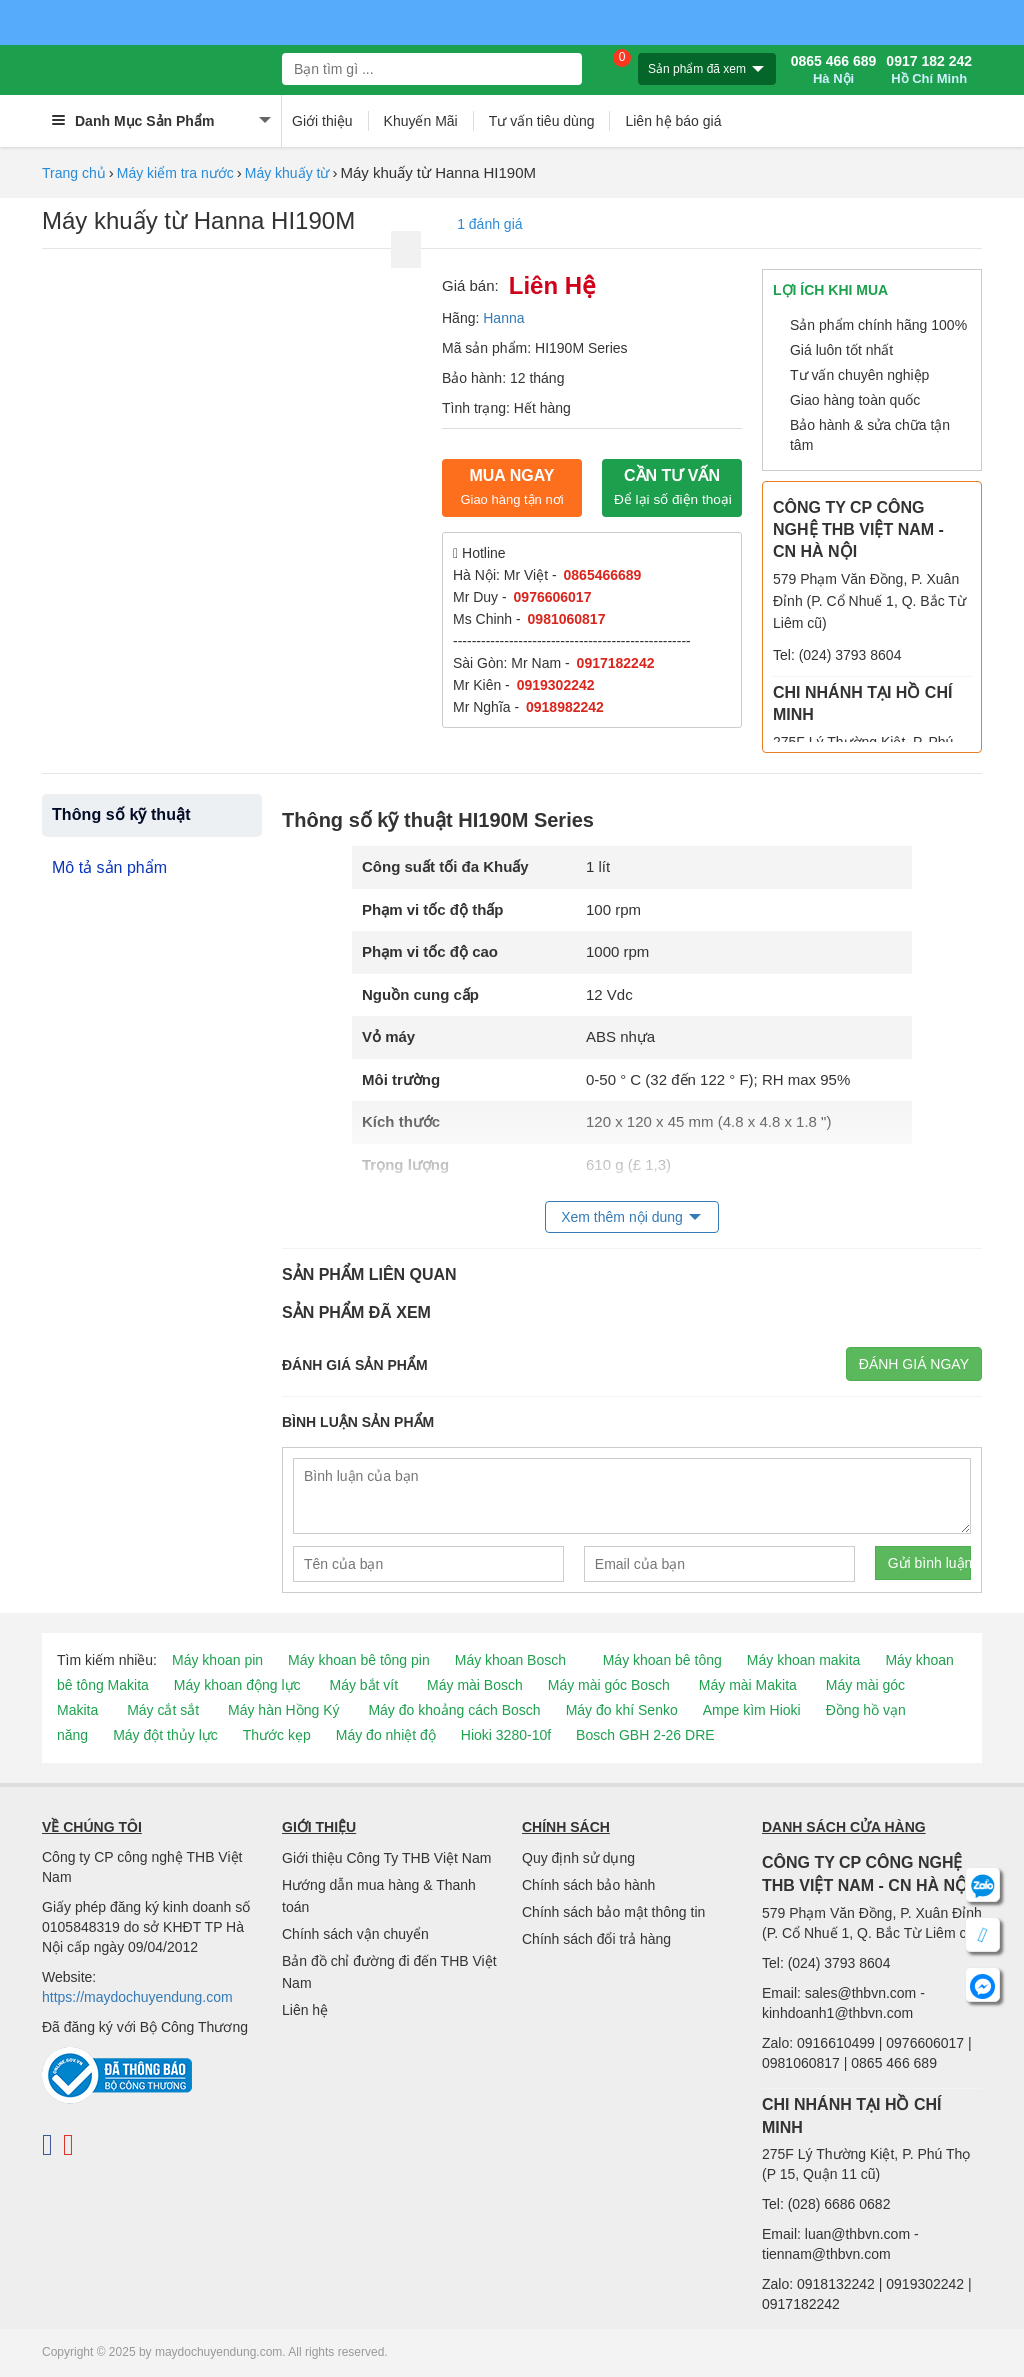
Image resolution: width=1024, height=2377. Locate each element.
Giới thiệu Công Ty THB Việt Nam (386, 1858)
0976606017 (553, 597)
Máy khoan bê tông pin (359, 1660)
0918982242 (565, 707)
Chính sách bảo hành (588, 1885)
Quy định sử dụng (578, 1858)
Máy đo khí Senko (622, 1710)
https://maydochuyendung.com (137, 1997)
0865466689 (603, 575)
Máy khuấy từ (287, 173)
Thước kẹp (277, 1735)
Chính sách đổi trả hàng (596, 1939)
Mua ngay (511, 487)
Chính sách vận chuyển (355, 1934)
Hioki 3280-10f (506, 1735)
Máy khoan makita (804, 1660)
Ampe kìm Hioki (752, 1710)
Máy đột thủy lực (165, 1735)
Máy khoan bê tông (662, 1660)
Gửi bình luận (929, 1563)
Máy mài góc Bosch (609, 1685)
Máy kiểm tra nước (175, 173)
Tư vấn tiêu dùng (542, 121)
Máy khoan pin (217, 1660)
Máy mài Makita (748, 1685)
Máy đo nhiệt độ (386, 1735)
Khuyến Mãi (421, 121)
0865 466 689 (834, 70)
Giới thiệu (322, 121)
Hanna (503, 318)
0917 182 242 (929, 70)
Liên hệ (305, 2010)
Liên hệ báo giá (673, 121)
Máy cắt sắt (163, 1710)
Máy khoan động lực (237, 1685)
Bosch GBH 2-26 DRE (645, 1735)
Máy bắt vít (363, 1685)
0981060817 (567, 619)
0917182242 (616, 663)
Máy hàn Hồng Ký (284, 1710)
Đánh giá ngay (914, 1364)
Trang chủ (74, 173)
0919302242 (556, 685)
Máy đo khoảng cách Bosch (454, 1710)
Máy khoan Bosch (510, 1660)
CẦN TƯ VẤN (673, 487)
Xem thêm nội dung (622, 1217)
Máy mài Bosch (475, 1685)
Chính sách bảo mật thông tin (613, 1912)
